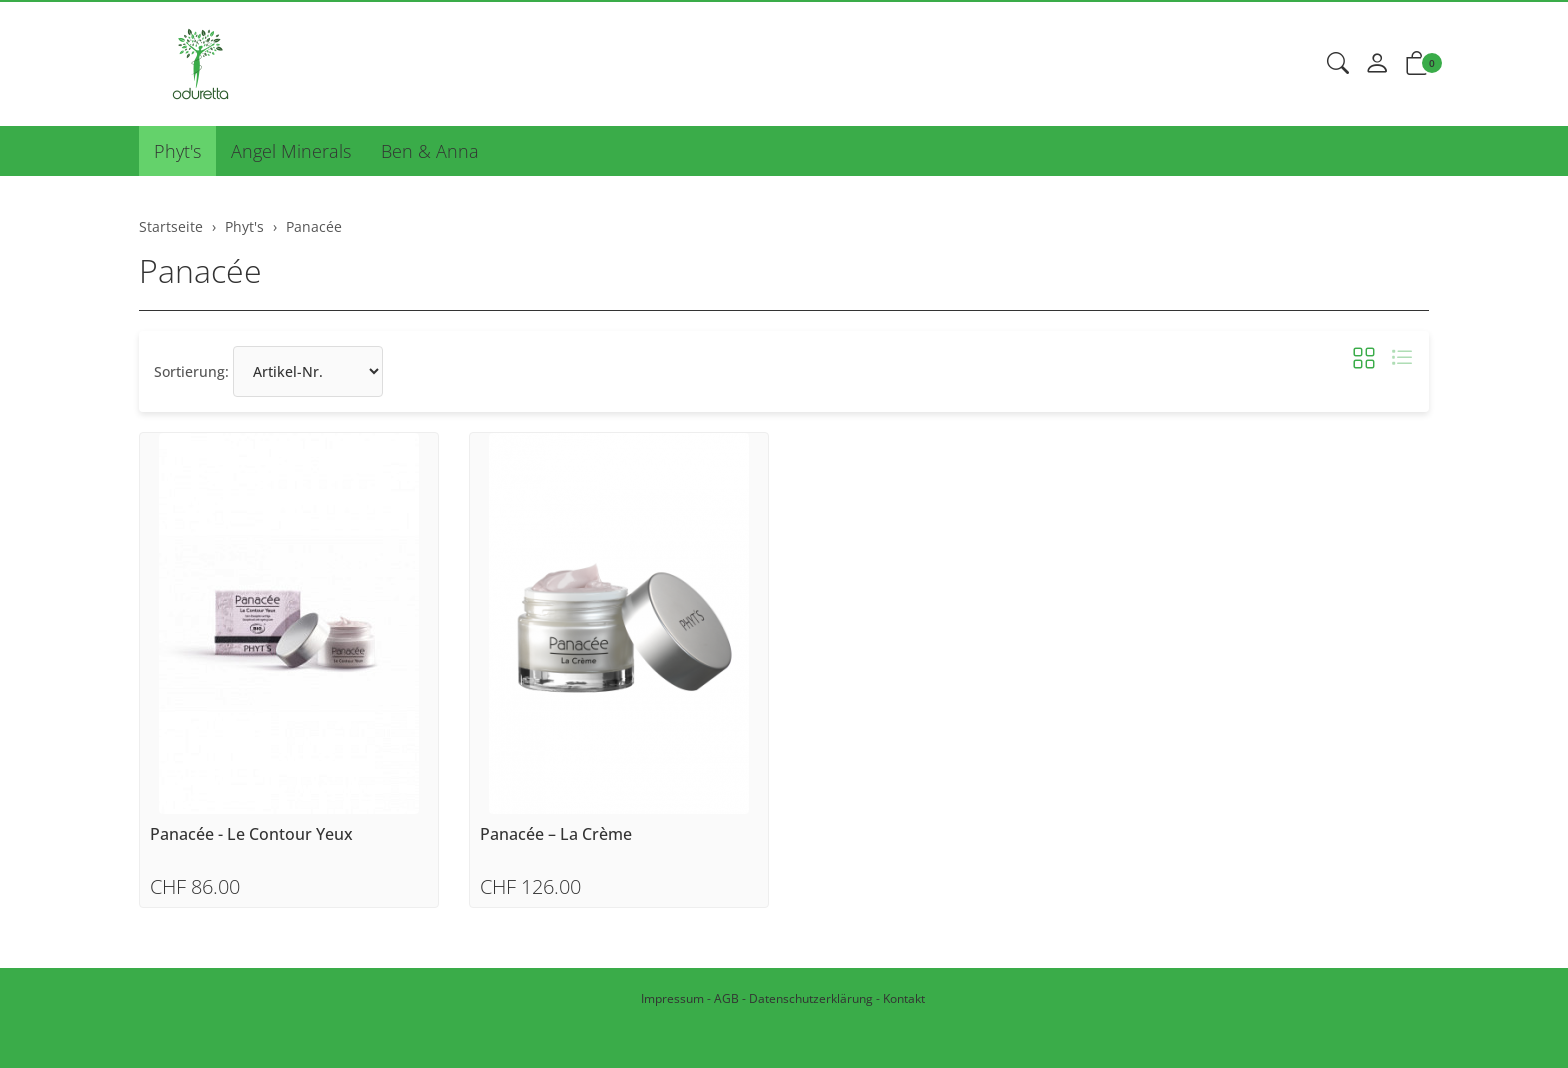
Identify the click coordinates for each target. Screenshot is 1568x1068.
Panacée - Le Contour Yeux (251, 834)
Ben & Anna (430, 151)
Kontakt (904, 998)
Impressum (672, 998)
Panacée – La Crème (556, 834)
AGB (726, 998)
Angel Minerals (291, 151)
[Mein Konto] (1377, 64)
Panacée (200, 270)
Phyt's (177, 151)
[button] (1338, 64)
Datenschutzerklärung (811, 998)
